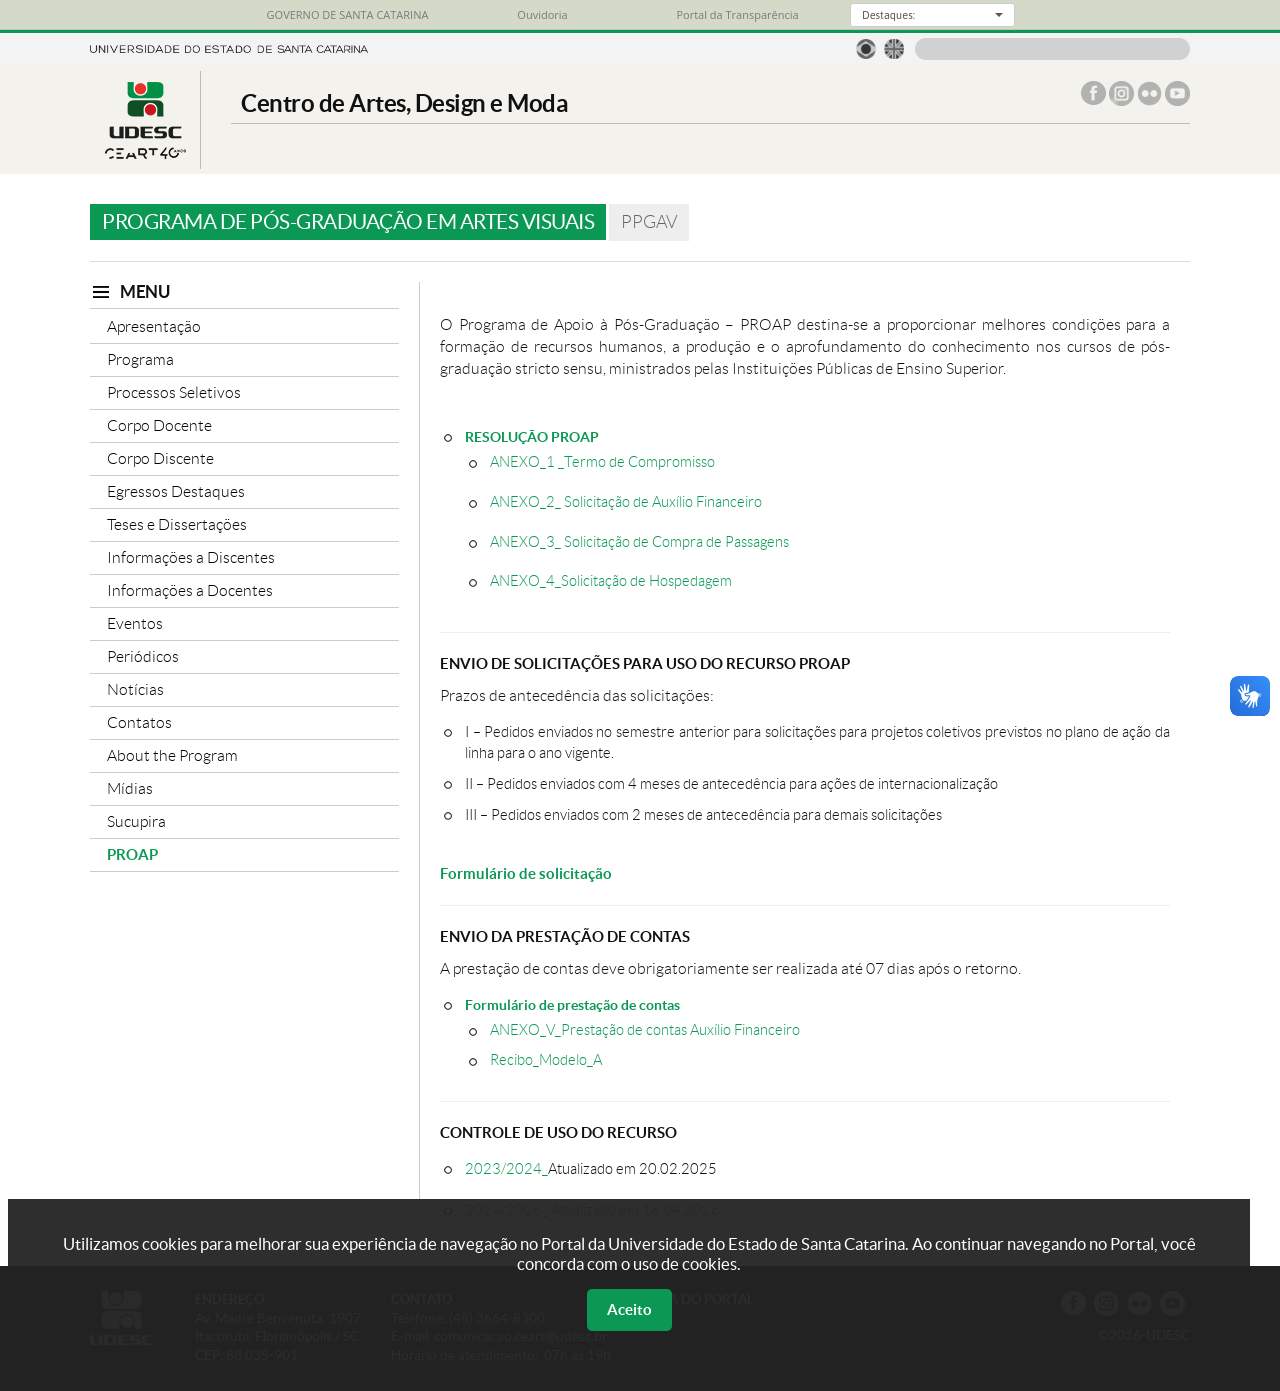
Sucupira (136, 821)
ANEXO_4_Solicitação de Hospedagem (611, 581)
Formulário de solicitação (526, 873)
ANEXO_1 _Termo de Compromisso (602, 462)
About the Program (172, 755)
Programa (140, 359)
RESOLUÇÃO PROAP (532, 436)
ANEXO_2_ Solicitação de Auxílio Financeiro (626, 502)
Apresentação (154, 326)
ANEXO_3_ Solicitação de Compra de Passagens (639, 542)
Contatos (139, 722)
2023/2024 (503, 1168)
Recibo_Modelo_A (546, 1060)
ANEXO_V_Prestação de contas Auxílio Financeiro (645, 1030)
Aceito (629, 1309)
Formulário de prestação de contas (572, 1004)
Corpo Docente (159, 425)
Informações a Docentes (190, 590)
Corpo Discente (160, 458)
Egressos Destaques (176, 491)
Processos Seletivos (174, 392)
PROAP (132, 854)
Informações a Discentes (191, 557)
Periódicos (143, 656)
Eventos (135, 623)
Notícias (135, 689)
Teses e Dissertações (177, 524)
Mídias (130, 788)
